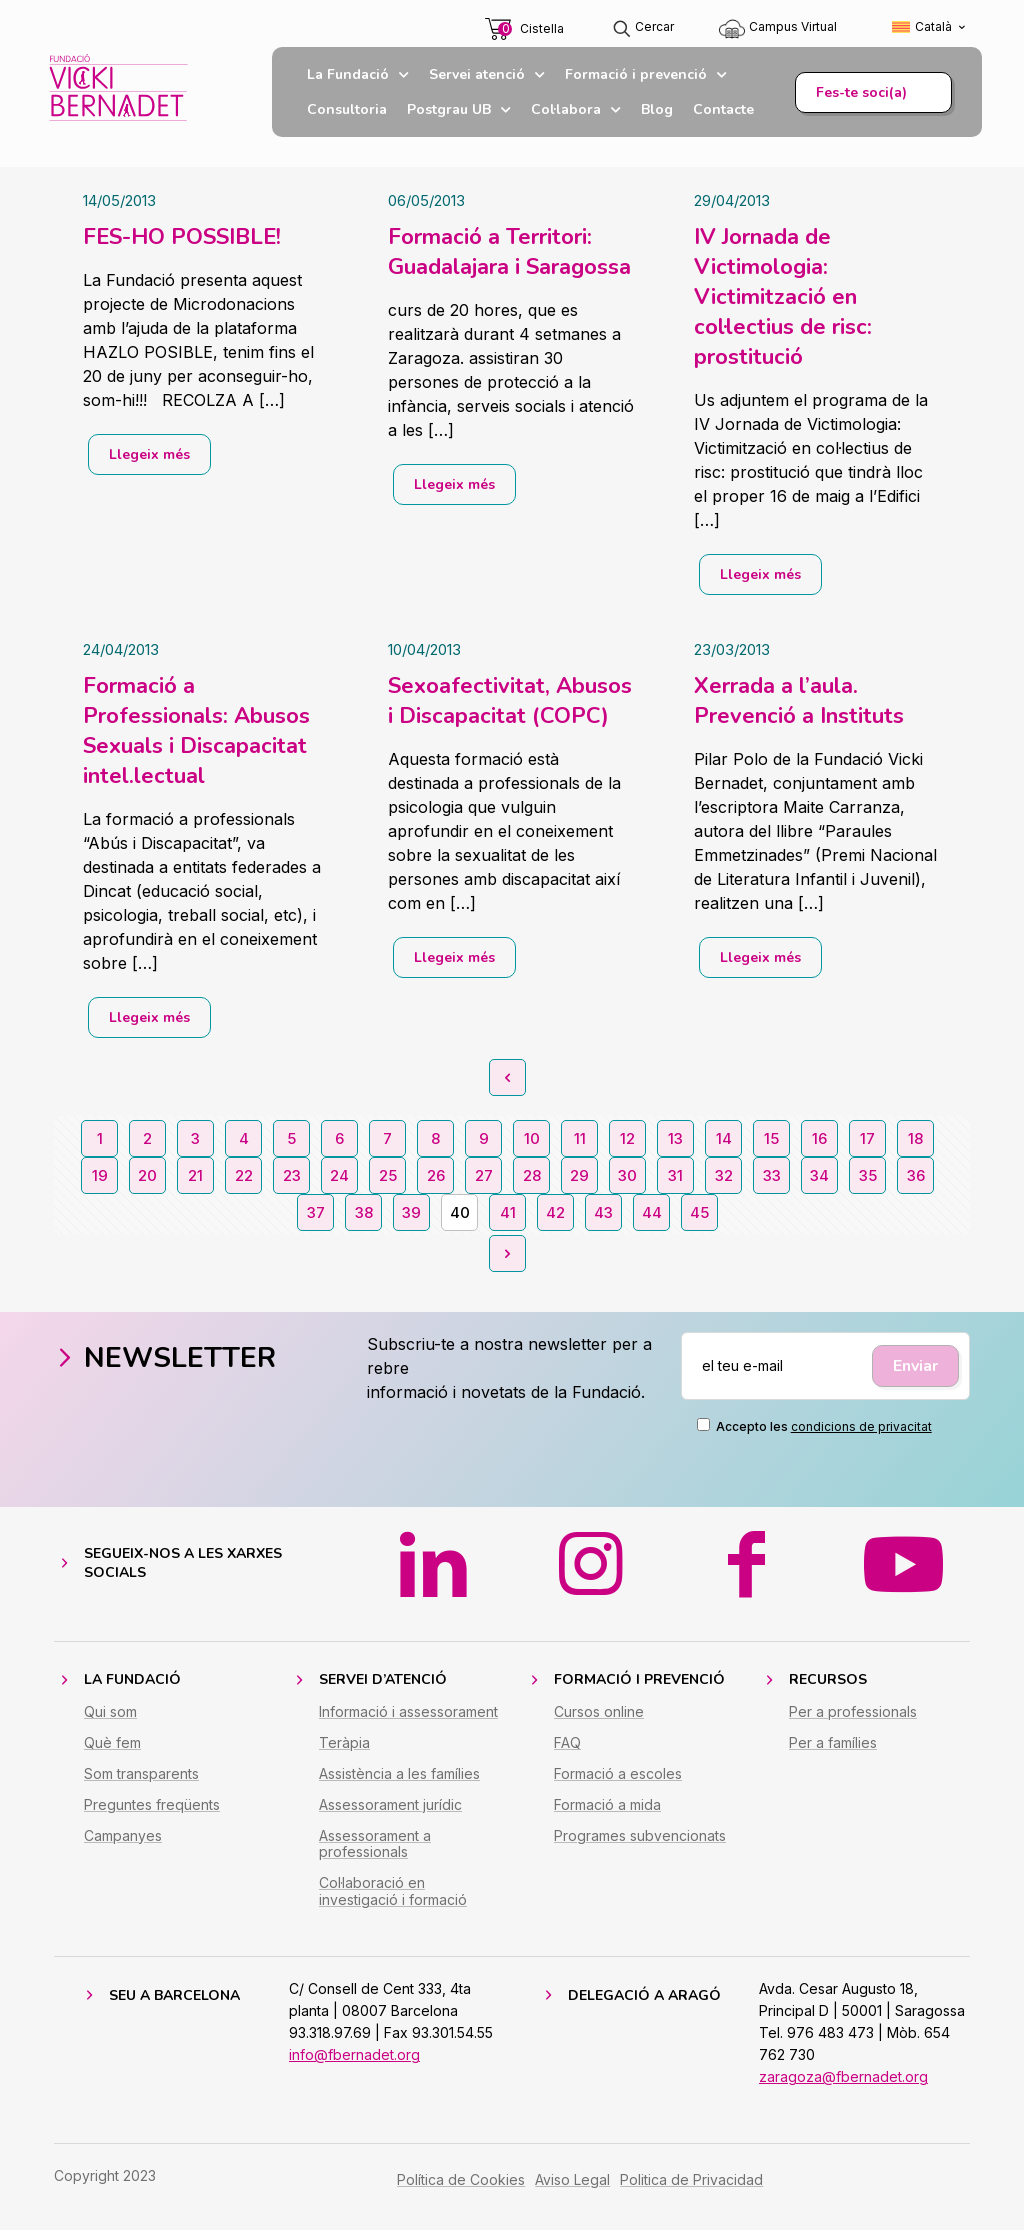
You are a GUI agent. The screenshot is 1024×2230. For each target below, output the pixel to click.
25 (388, 1175)
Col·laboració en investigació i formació (393, 1907)
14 (724, 1138)
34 (819, 1175)
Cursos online (599, 1726)
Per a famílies (833, 1757)
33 (772, 1175)
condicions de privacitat (861, 1426)
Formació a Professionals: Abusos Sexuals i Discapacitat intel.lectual (196, 731)
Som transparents (141, 1788)
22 (244, 1175)
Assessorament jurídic (390, 1819)
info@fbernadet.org (354, 2069)
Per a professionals (853, 1726)
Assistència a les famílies (399, 1788)
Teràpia (344, 1757)
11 (580, 1138)
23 (292, 1175)
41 (508, 1212)
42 (555, 1212)
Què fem (112, 1757)
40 (460, 1212)
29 (579, 1175)
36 (916, 1175)
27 (484, 1175)
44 (652, 1212)
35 (868, 1175)
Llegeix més (149, 454)
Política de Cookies (461, 2194)
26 (436, 1175)
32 (724, 1175)
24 (339, 1175)
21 (195, 1175)
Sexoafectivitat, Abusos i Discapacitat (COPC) (510, 701)
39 (411, 1212)
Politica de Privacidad (691, 2194)
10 (532, 1138)
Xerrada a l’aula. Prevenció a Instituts (799, 701)
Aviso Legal (572, 2194)
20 (147, 1175)
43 (603, 1212)
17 (867, 1138)
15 (771, 1138)
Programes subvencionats (640, 1850)
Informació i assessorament (408, 1726)
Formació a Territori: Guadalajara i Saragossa (509, 252)
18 (915, 1138)
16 (819, 1138)
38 (364, 1212)
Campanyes (123, 1850)
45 (699, 1212)
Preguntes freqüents (152, 1819)
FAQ (567, 1757)
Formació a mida (607, 1819)
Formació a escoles (618, 1788)
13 (675, 1138)
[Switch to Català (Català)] (929, 27)
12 (627, 1138)
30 (627, 1175)
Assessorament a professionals (375, 1859)
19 (100, 1175)
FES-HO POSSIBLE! (182, 237)
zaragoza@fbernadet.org (843, 2091)
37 (316, 1212)
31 (675, 1175)
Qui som (110, 1726)
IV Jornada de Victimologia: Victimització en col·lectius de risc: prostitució (783, 297)
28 (532, 1175)
